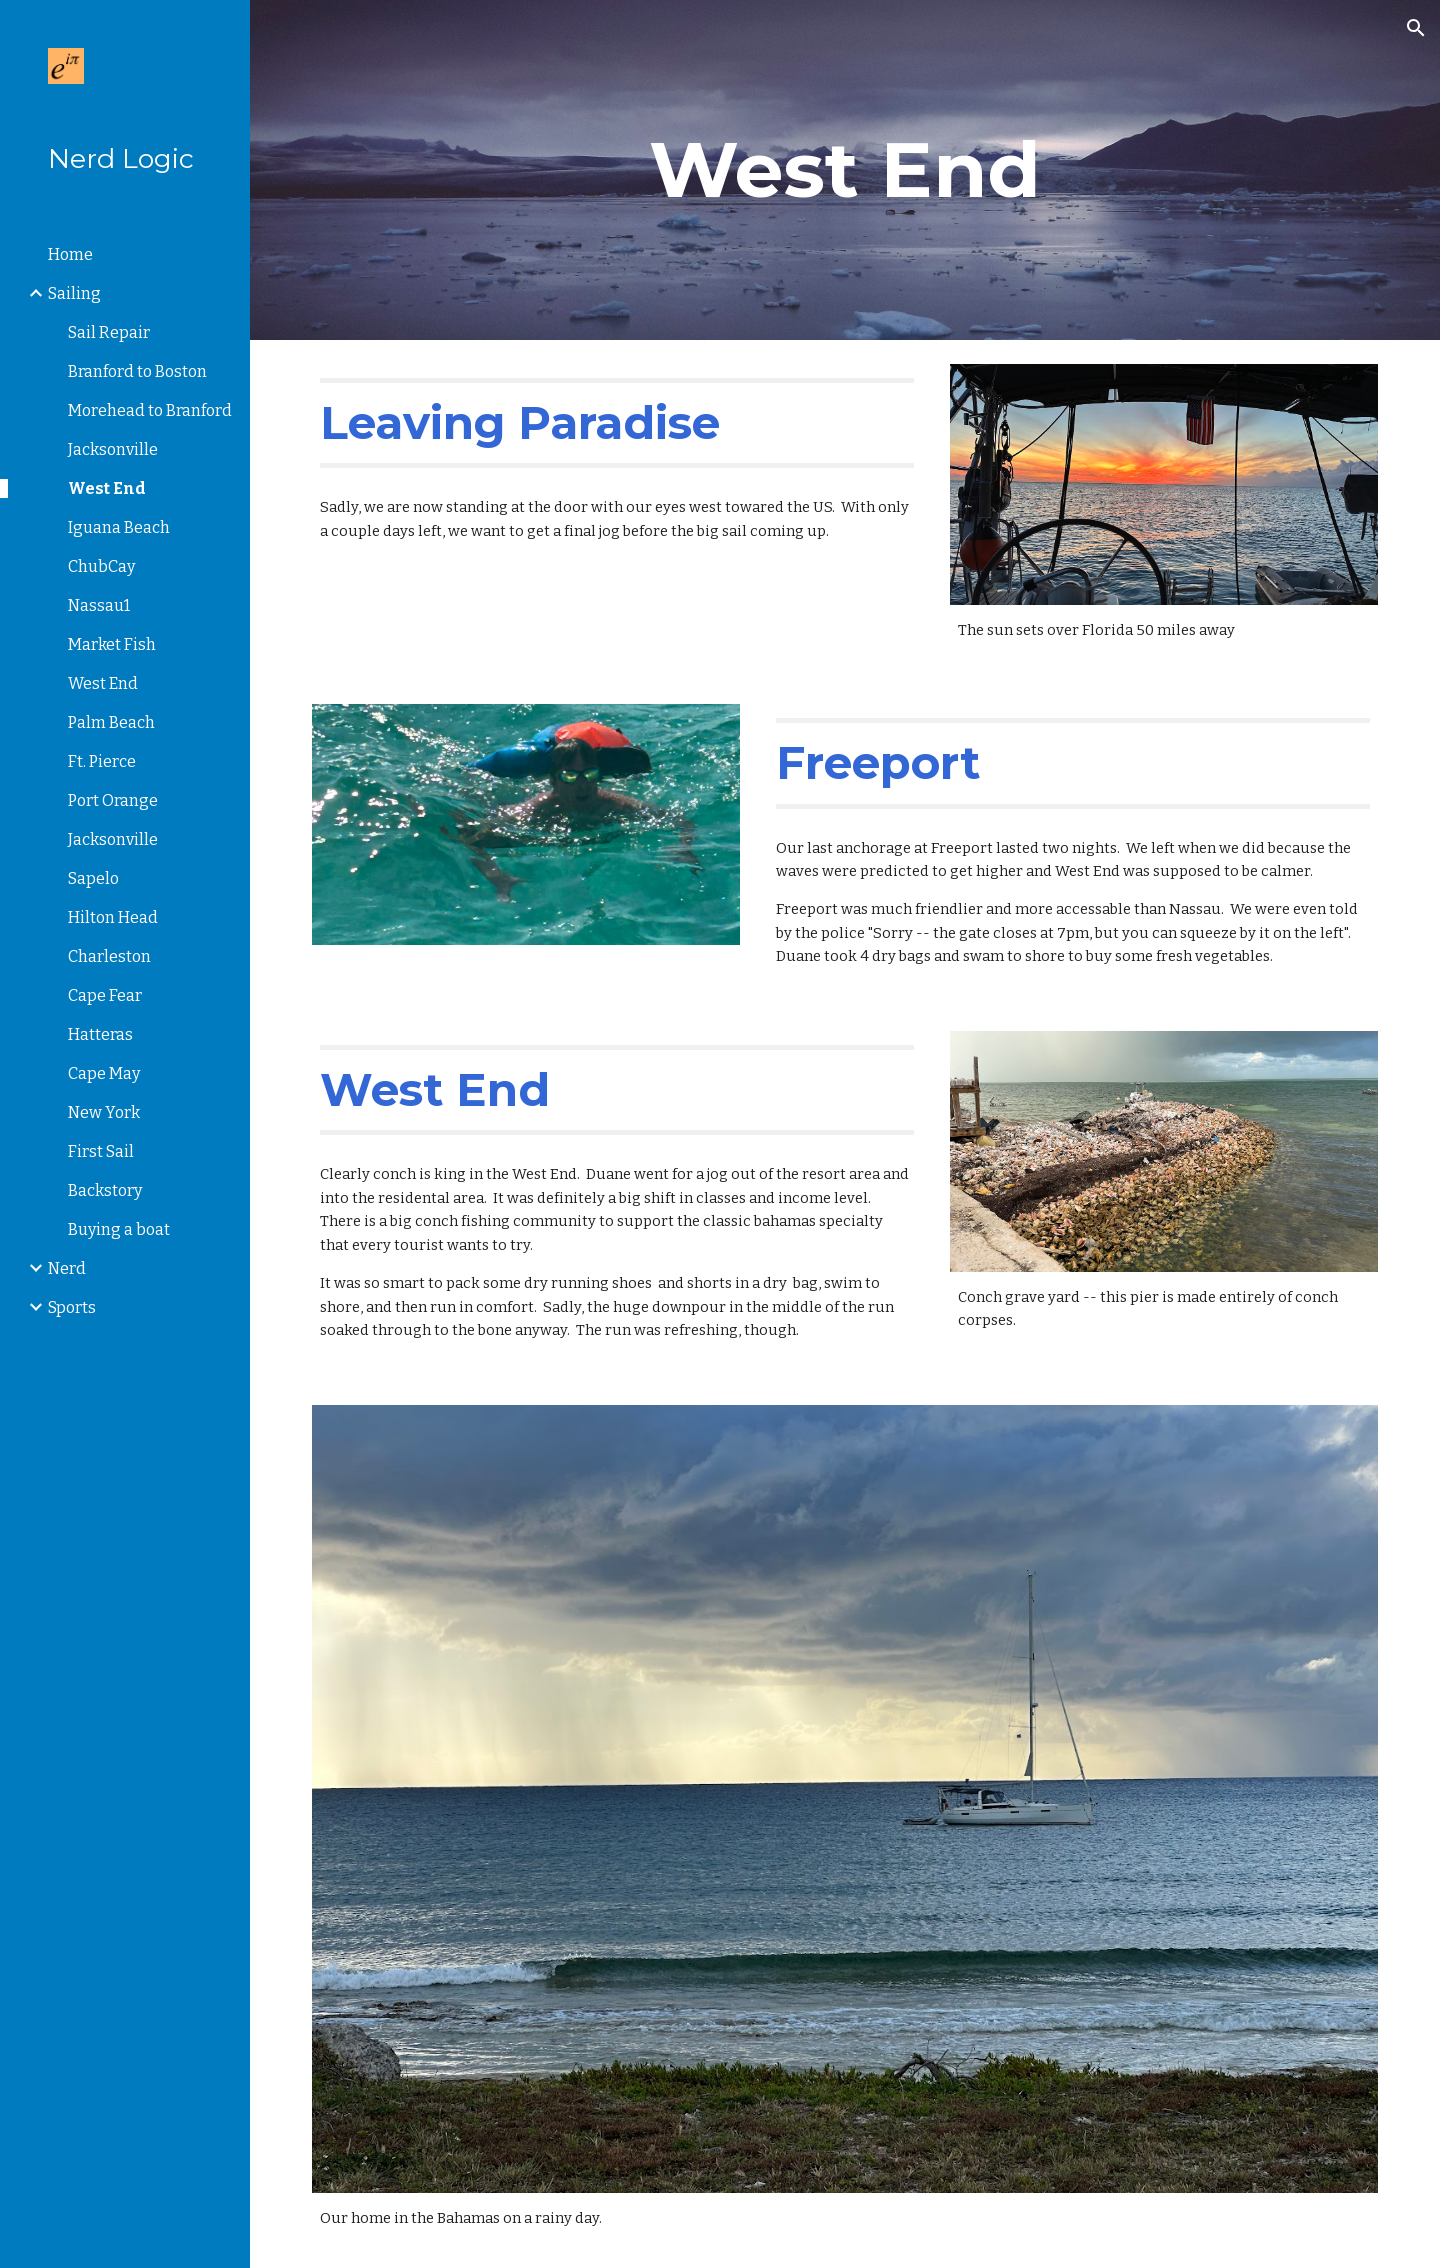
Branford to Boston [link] (137, 371)
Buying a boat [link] (119, 1229)
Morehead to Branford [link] (150, 410)
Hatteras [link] (100, 1034)
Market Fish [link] (112, 644)
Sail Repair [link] (109, 332)
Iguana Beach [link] (119, 527)
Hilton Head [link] (113, 917)
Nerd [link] (67, 1268)
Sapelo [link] (93, 878)
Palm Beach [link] (111, 722)
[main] (845, 170)
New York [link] (104, 1112)
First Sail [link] (101, 1151)
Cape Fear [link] (105, 995)
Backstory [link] (105, 1190)
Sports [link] (72, 1307)
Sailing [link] (74, 293)
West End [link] (107, 488)
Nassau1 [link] (99, 605)
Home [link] (70, 254)
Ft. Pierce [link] (102, 761)
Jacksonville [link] (113, 449)
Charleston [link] (109, 956)
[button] (1416, 28)
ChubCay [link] (101, 566)
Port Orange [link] (113, 800)
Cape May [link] (104, 1073)
